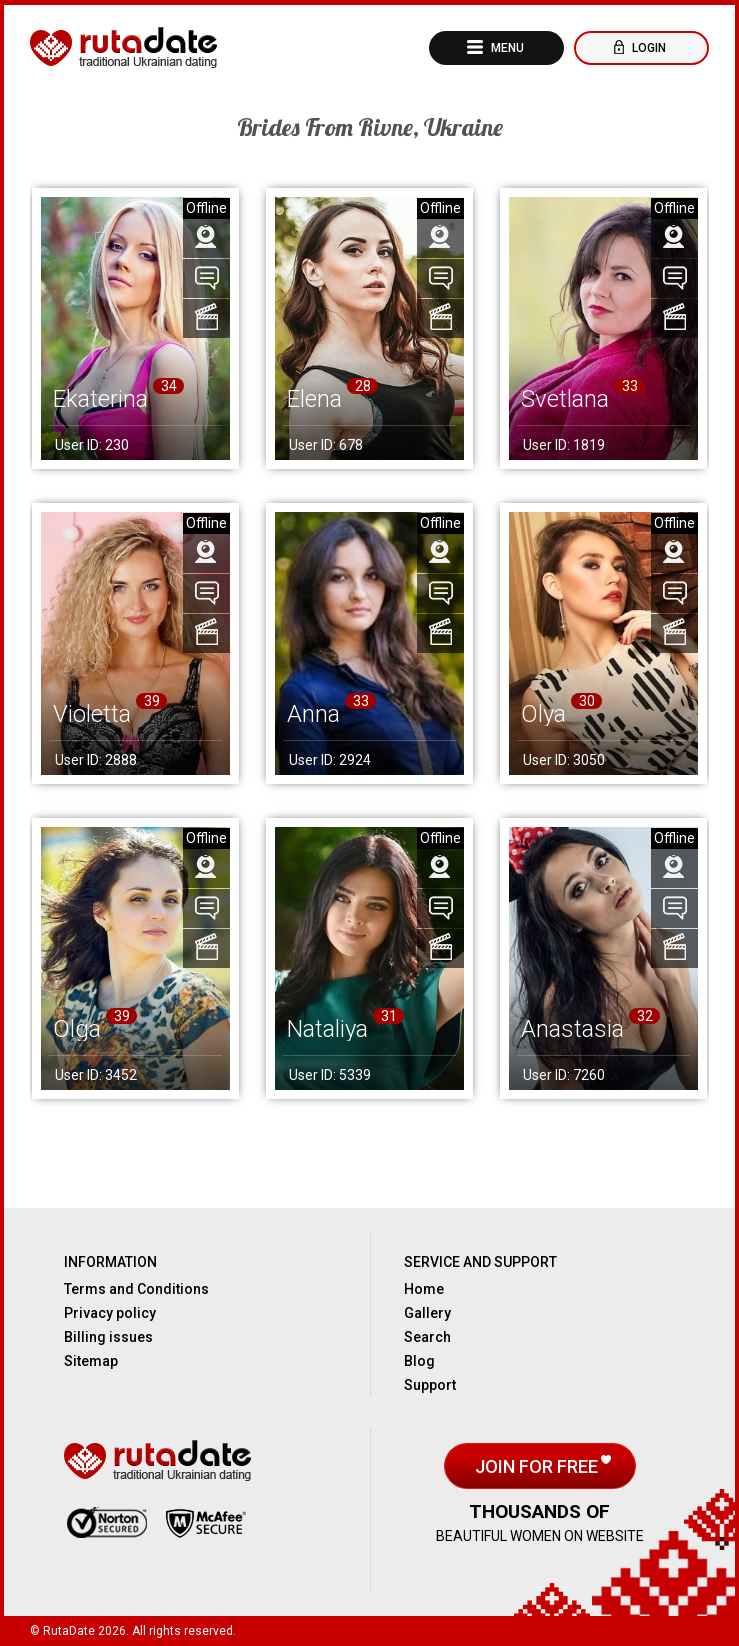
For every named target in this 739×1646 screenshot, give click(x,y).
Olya (543, 714)
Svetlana (565, 399)
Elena (314, 399)
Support (430, 1385)
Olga (77, 1029)
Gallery (427, 1313)
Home (424, 1289)
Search (427, 1337)
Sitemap (91, 1361)
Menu (506, 48)
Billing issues (108, 1337)
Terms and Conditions (136, 1289)
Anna (313, 714)
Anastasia (572, 1029)
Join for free (538, 1466)
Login (647, 48)
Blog (419, 1361)
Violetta (92, 714)
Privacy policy (110, 1313)
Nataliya (327, 1029)
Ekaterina (100, 399)
